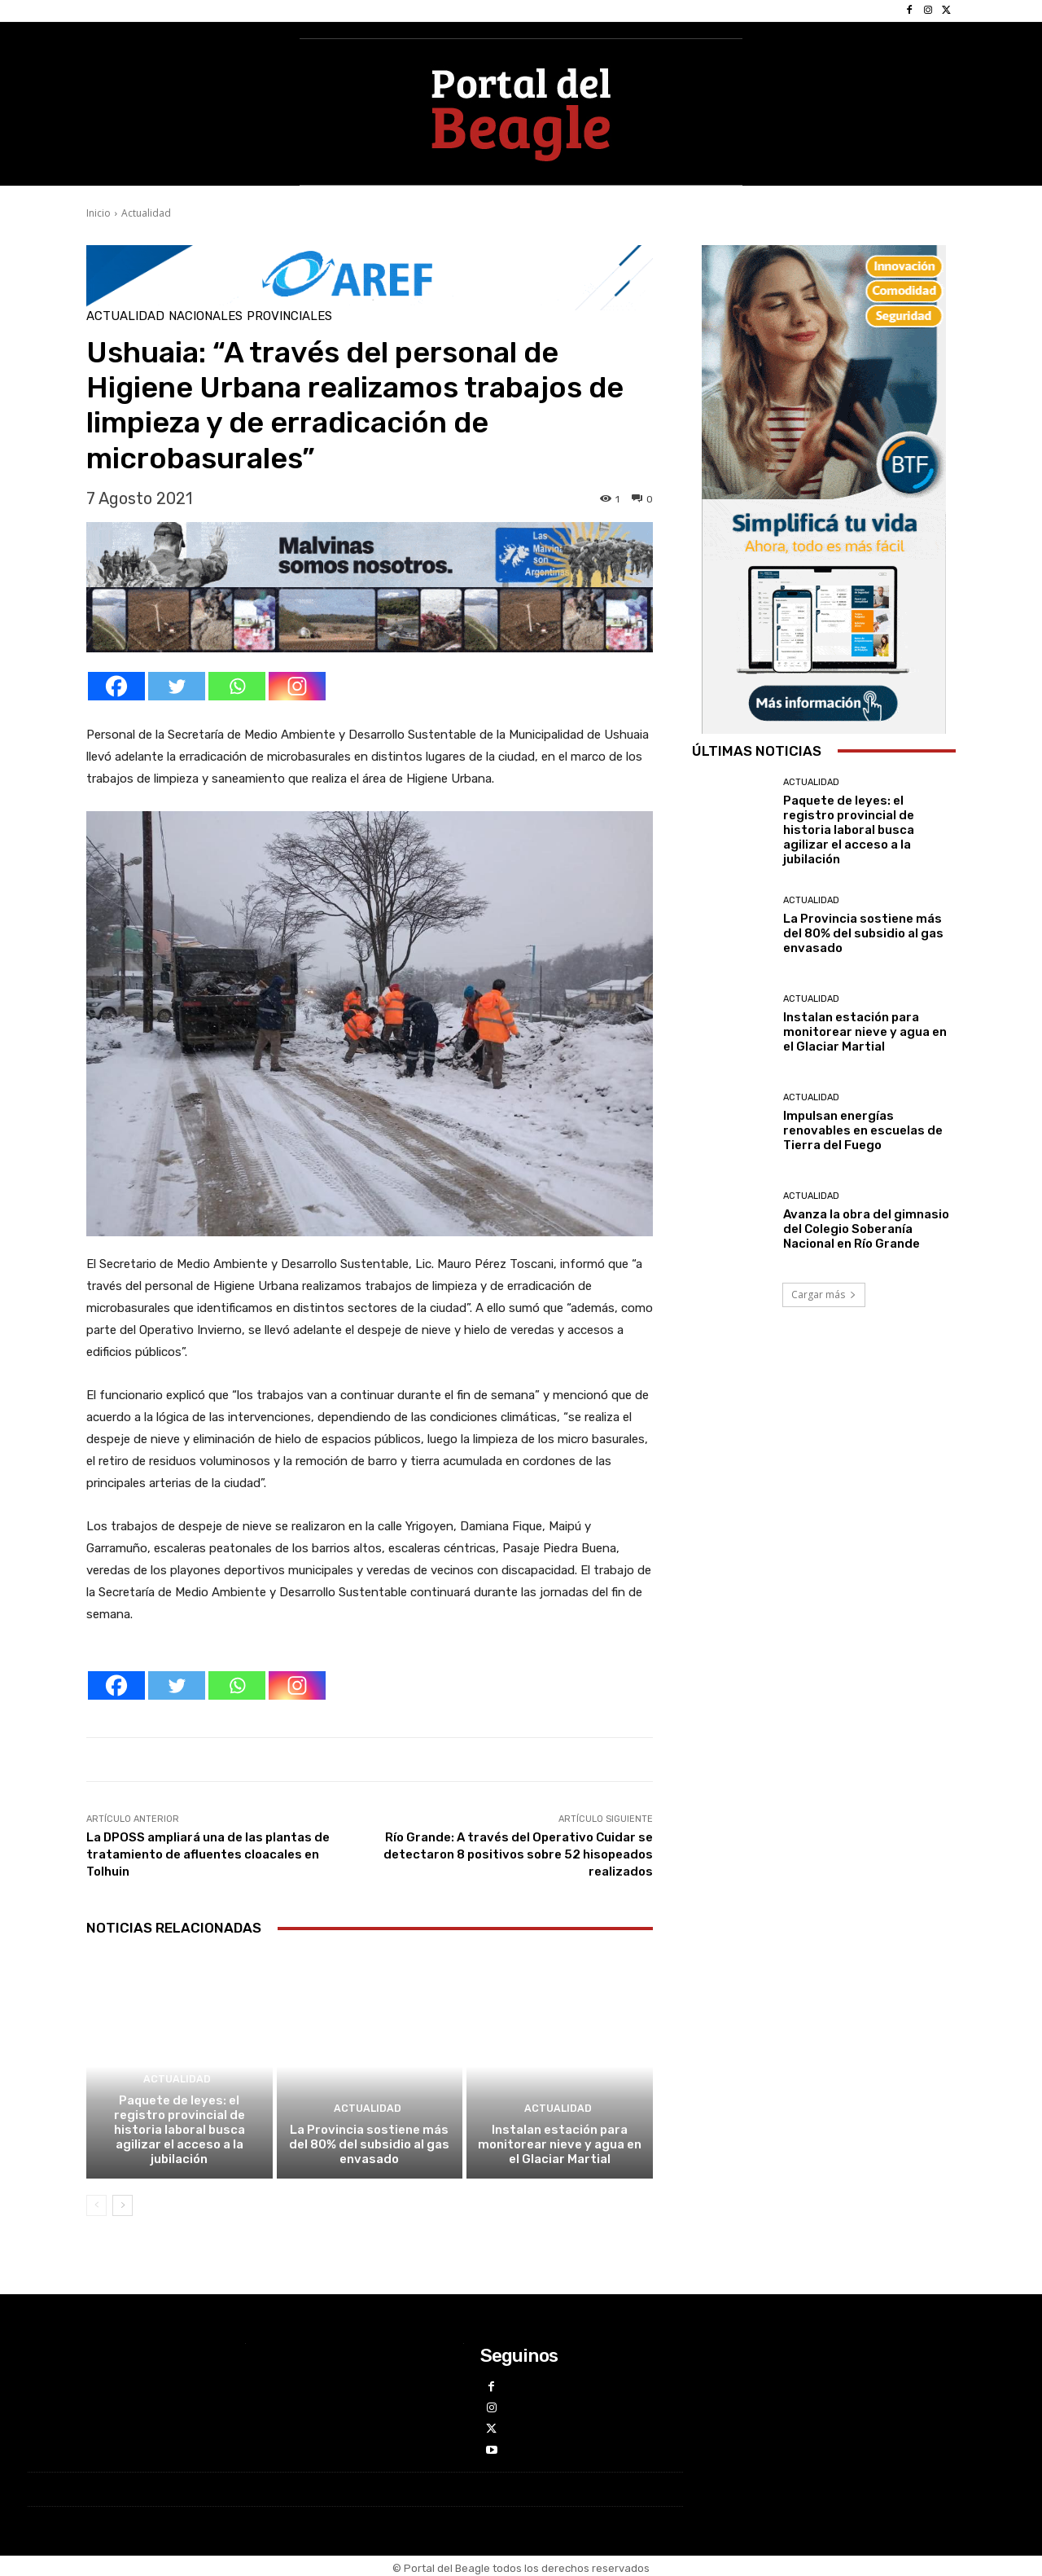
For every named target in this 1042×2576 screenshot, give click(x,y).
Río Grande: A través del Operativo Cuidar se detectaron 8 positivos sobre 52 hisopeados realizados (518, 1854)
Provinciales (289, 316)
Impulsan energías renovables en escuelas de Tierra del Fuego (863, 1130)
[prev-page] (96, 2205)
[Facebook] (116, 686)
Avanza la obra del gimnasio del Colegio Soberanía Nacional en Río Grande (866, 1229)
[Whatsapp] (236, 686)
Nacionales (206, 316)
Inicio (98, 213)
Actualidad (146, 213)
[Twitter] (176, 686)
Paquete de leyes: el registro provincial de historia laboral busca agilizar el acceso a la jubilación (179, 2129)
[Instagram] (297, 686)
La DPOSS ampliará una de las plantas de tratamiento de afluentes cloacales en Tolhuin (208, 1854)
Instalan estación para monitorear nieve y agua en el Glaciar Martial (559, 2144)
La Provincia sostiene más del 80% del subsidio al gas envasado (369, 2144)
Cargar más (823, 1294)
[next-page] (122, 2205)
